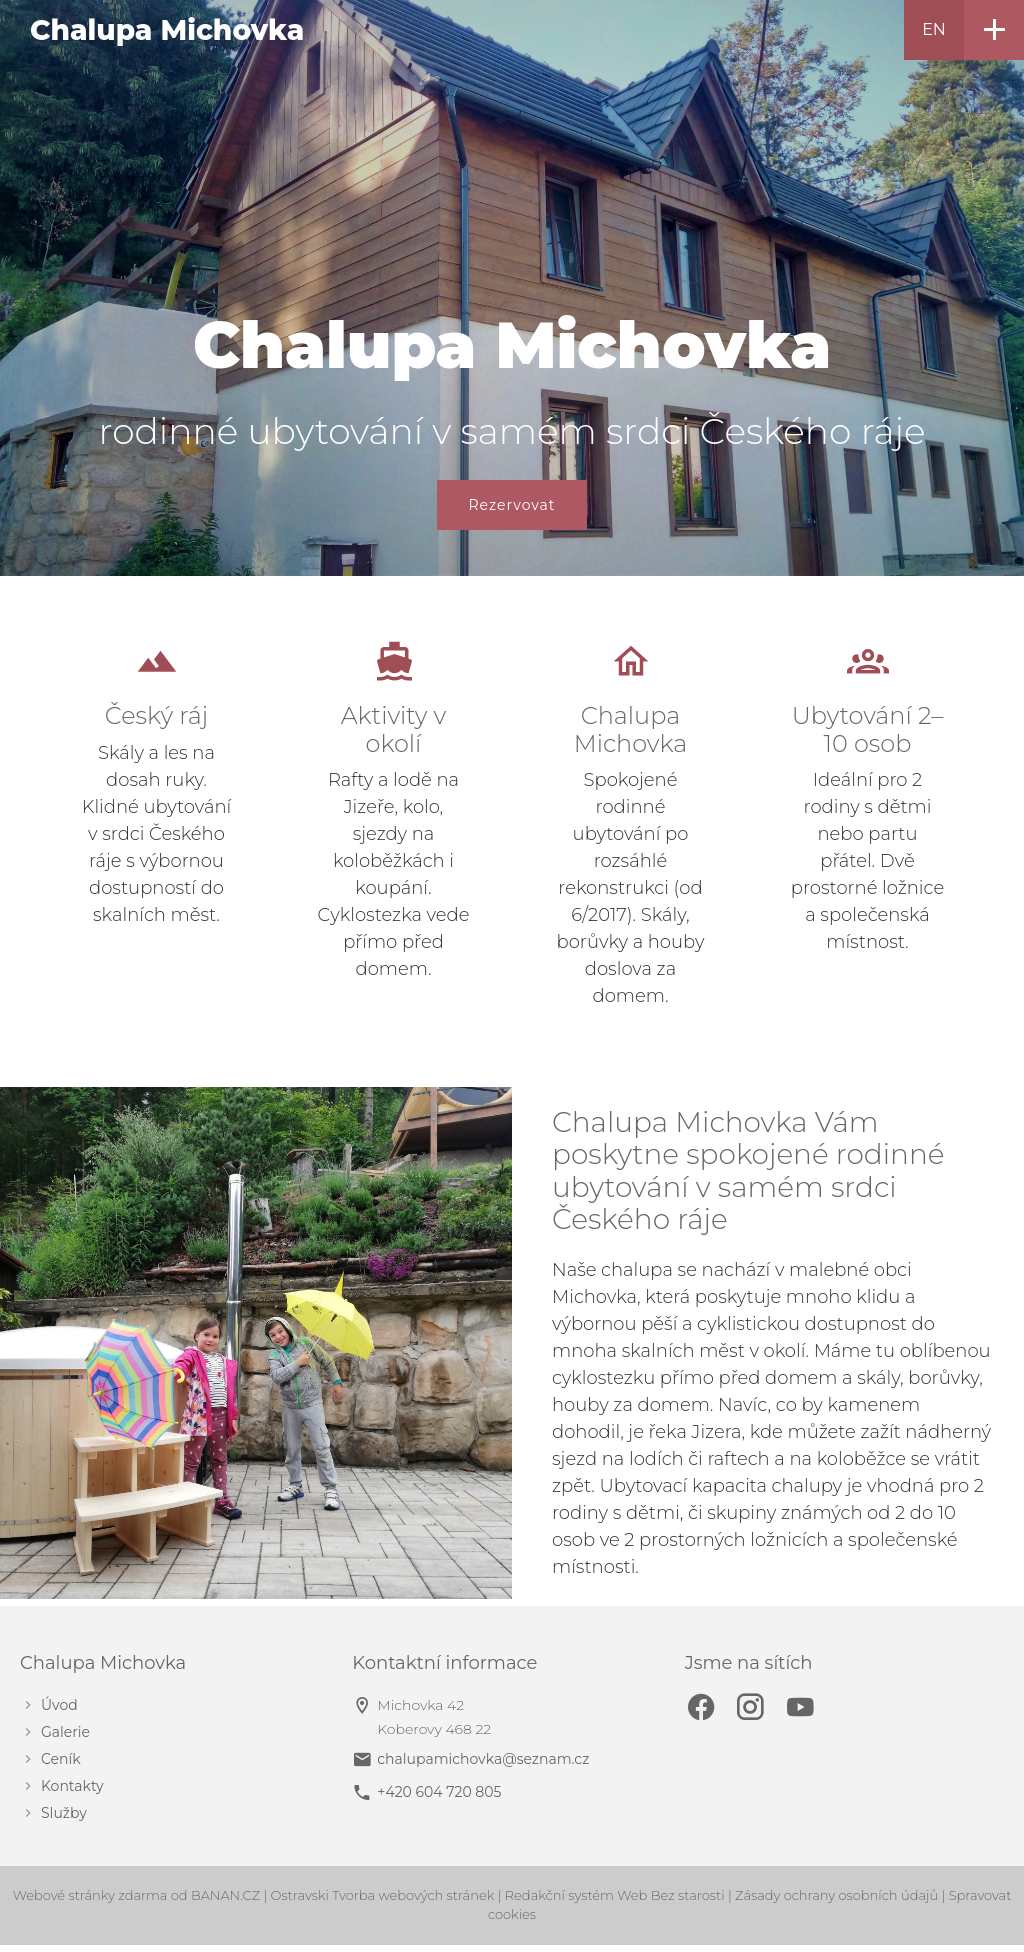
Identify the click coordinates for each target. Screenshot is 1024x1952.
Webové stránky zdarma (90, 1895)
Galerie (65, 1732)
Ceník (61, 1759)
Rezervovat (511, 505)
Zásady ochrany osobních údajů (836, 1895)
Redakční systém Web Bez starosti (615, 1895)
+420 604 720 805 (439, 1792)
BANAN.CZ (225, 1895)
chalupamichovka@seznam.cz (483, 1759)
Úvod (59, 1705)
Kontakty (72, 1786)
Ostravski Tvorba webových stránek (383, 1895)
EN (934, 29)
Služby (64, 1813)
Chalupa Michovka (167, 30)
